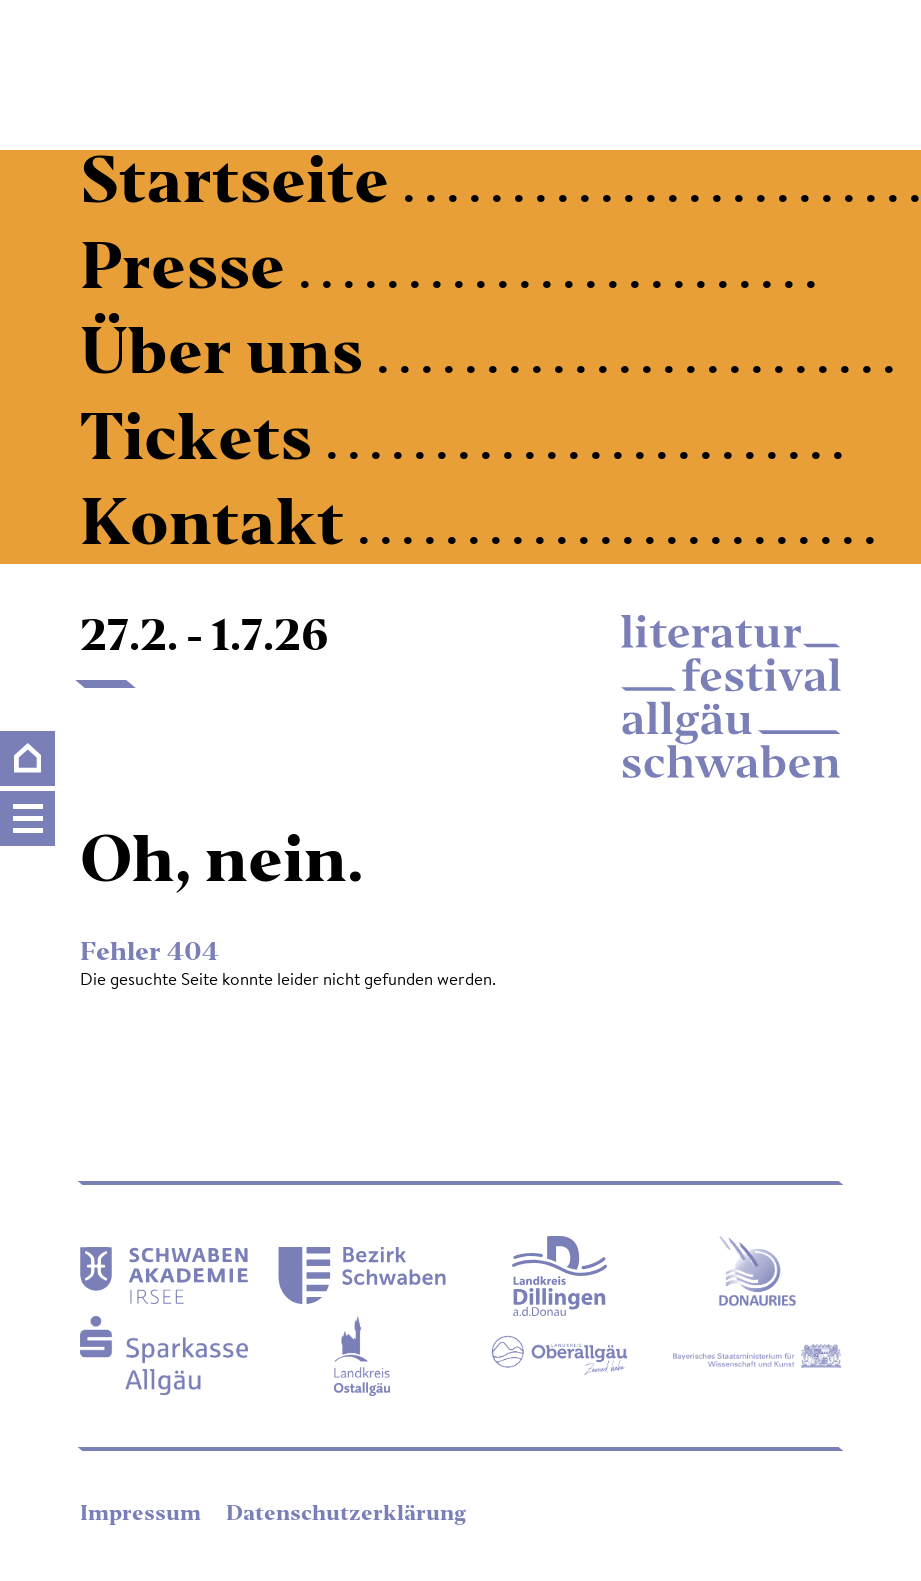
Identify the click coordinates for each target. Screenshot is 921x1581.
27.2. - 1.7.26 (204, 639)
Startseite (241, 186)
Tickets (203, 443)
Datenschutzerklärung (346, 1515)
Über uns (228, 357)
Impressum (143, 1515)
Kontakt (219, 528)
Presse (189, 272)
